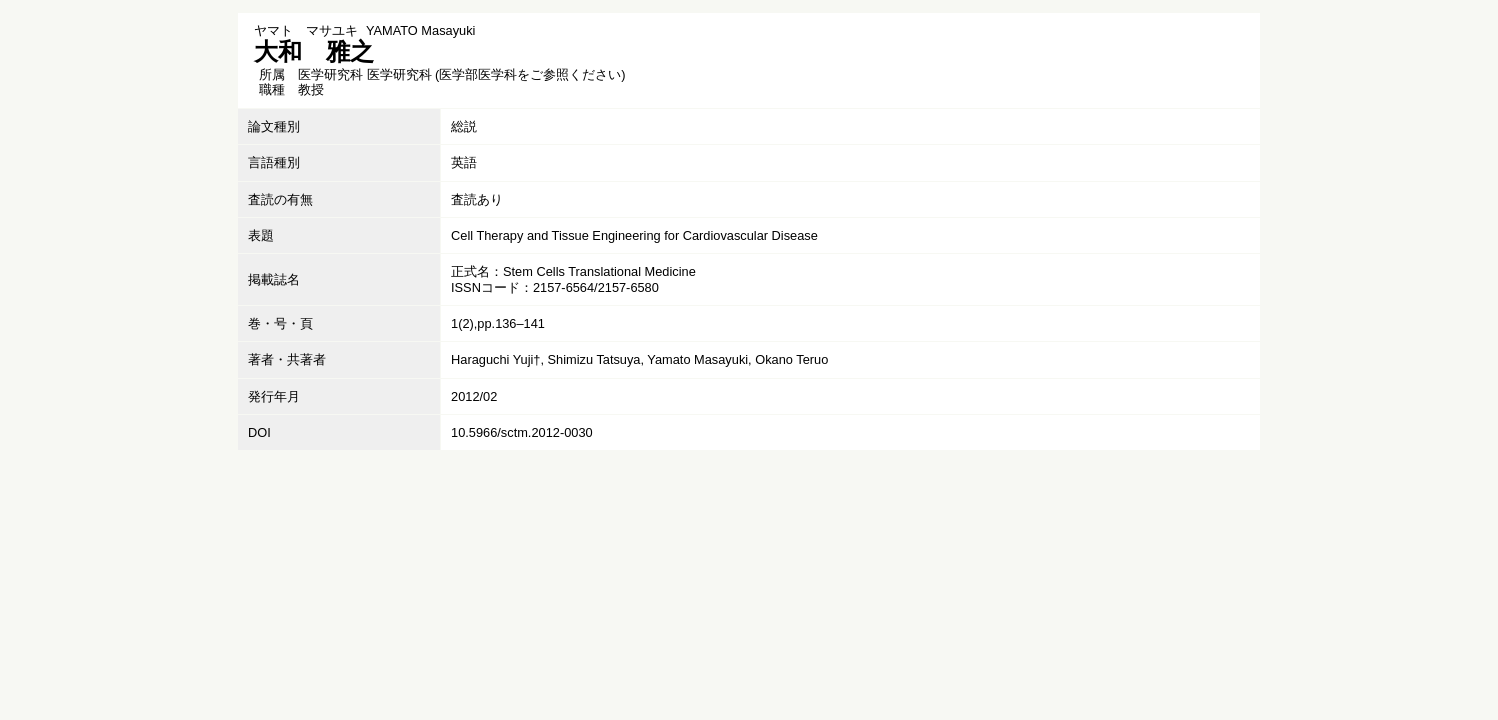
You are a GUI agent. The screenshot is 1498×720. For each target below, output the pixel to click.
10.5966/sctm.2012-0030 (522, 432)
